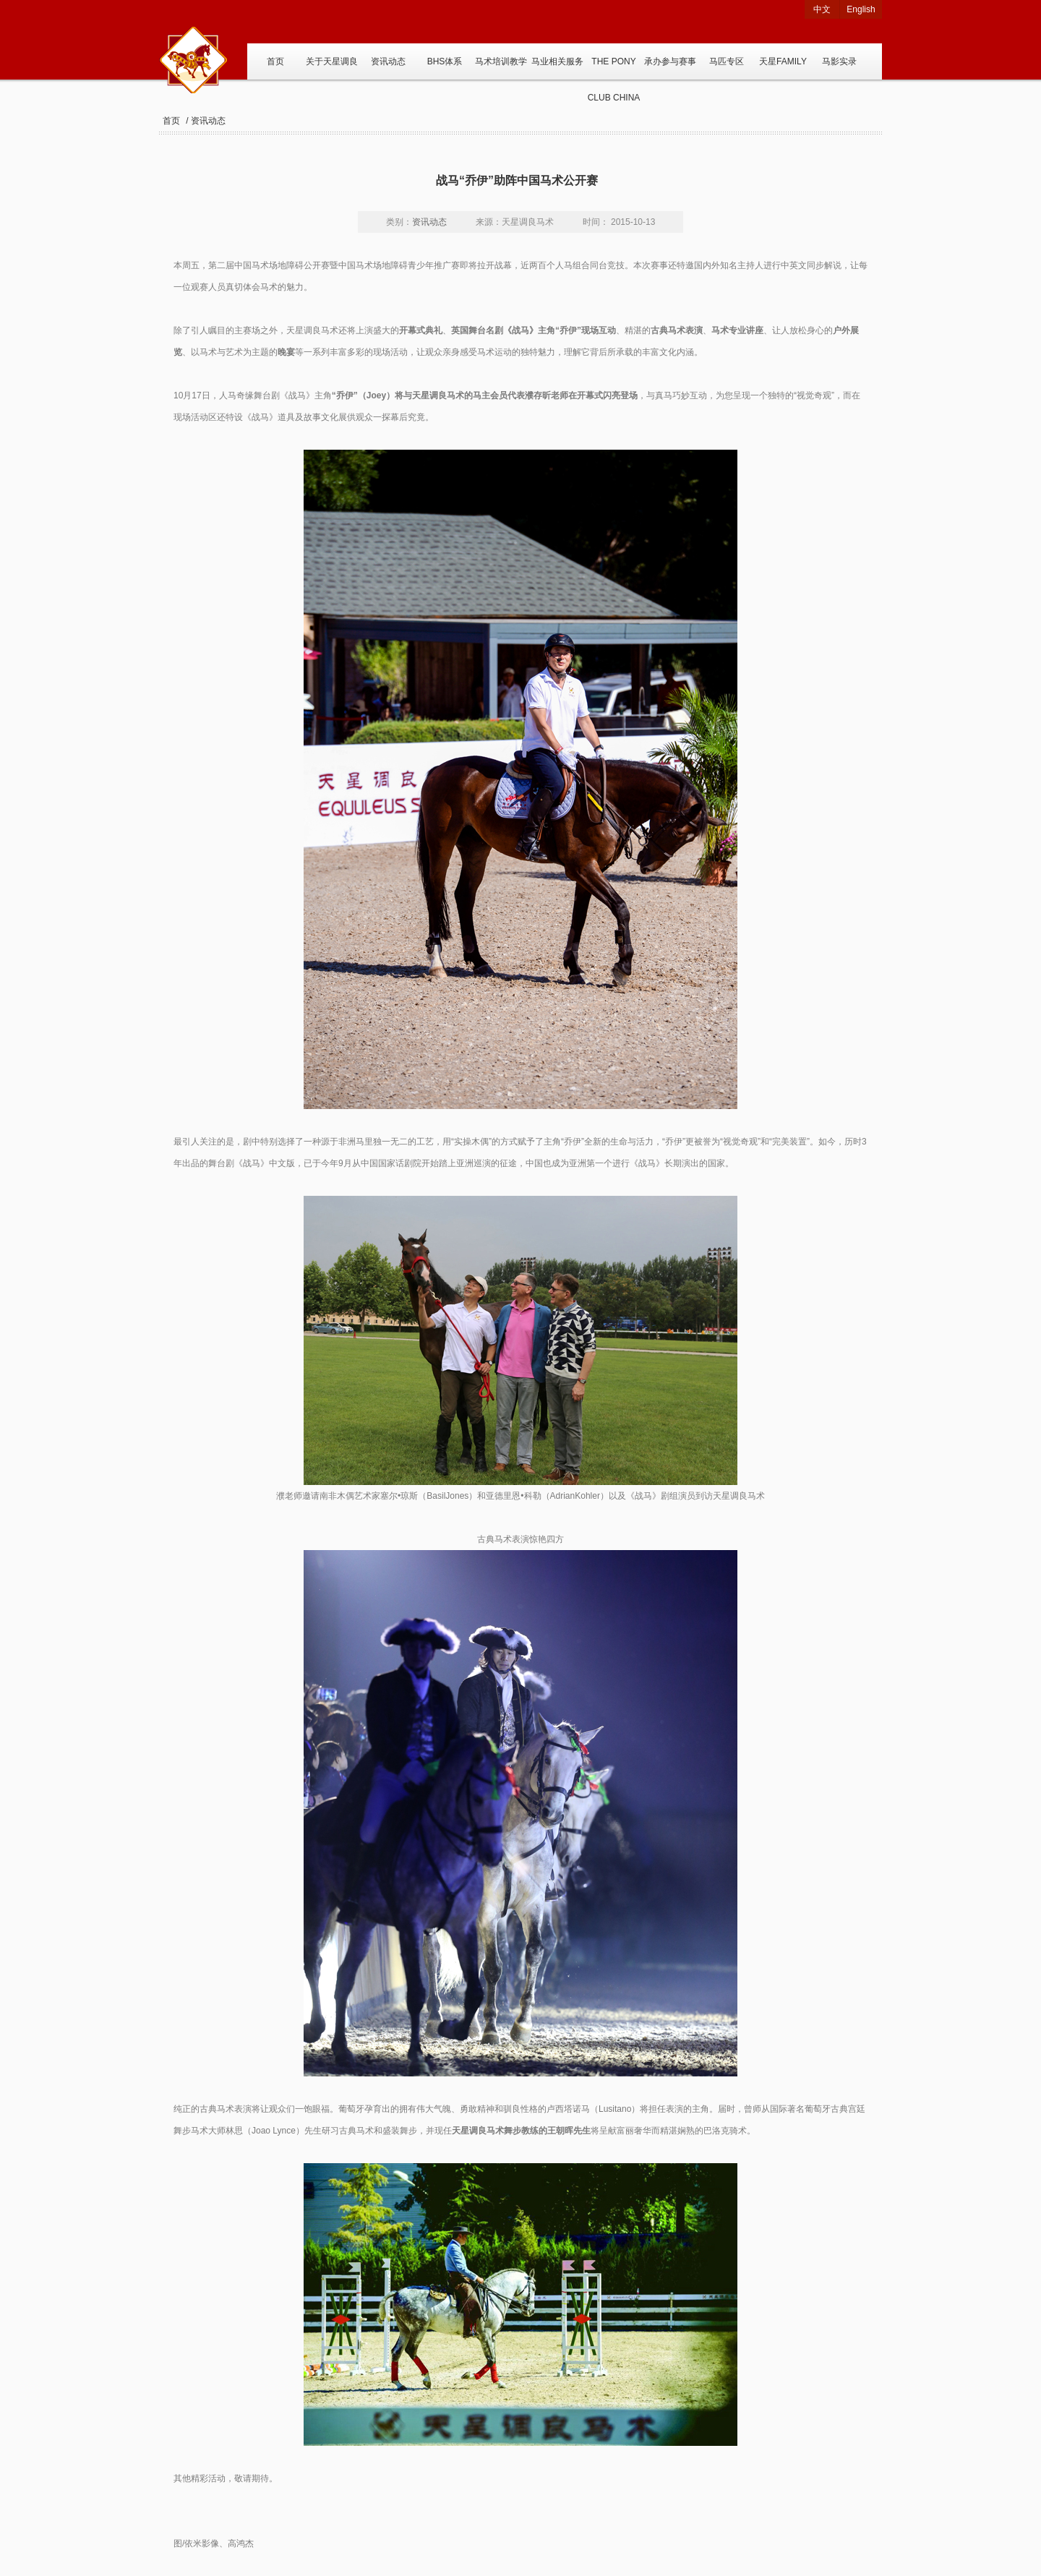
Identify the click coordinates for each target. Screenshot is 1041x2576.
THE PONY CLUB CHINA (614, 68)
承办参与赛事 (670, 61)
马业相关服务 (557, 61)
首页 (275, 61)
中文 (822, 9)
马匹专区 (726, 61)
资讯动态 (388, 61)
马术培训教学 (501, 61)
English (861, 9)
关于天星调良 (332, 61)
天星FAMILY (783, 61)
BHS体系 (445, 61)
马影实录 (839, 61)
